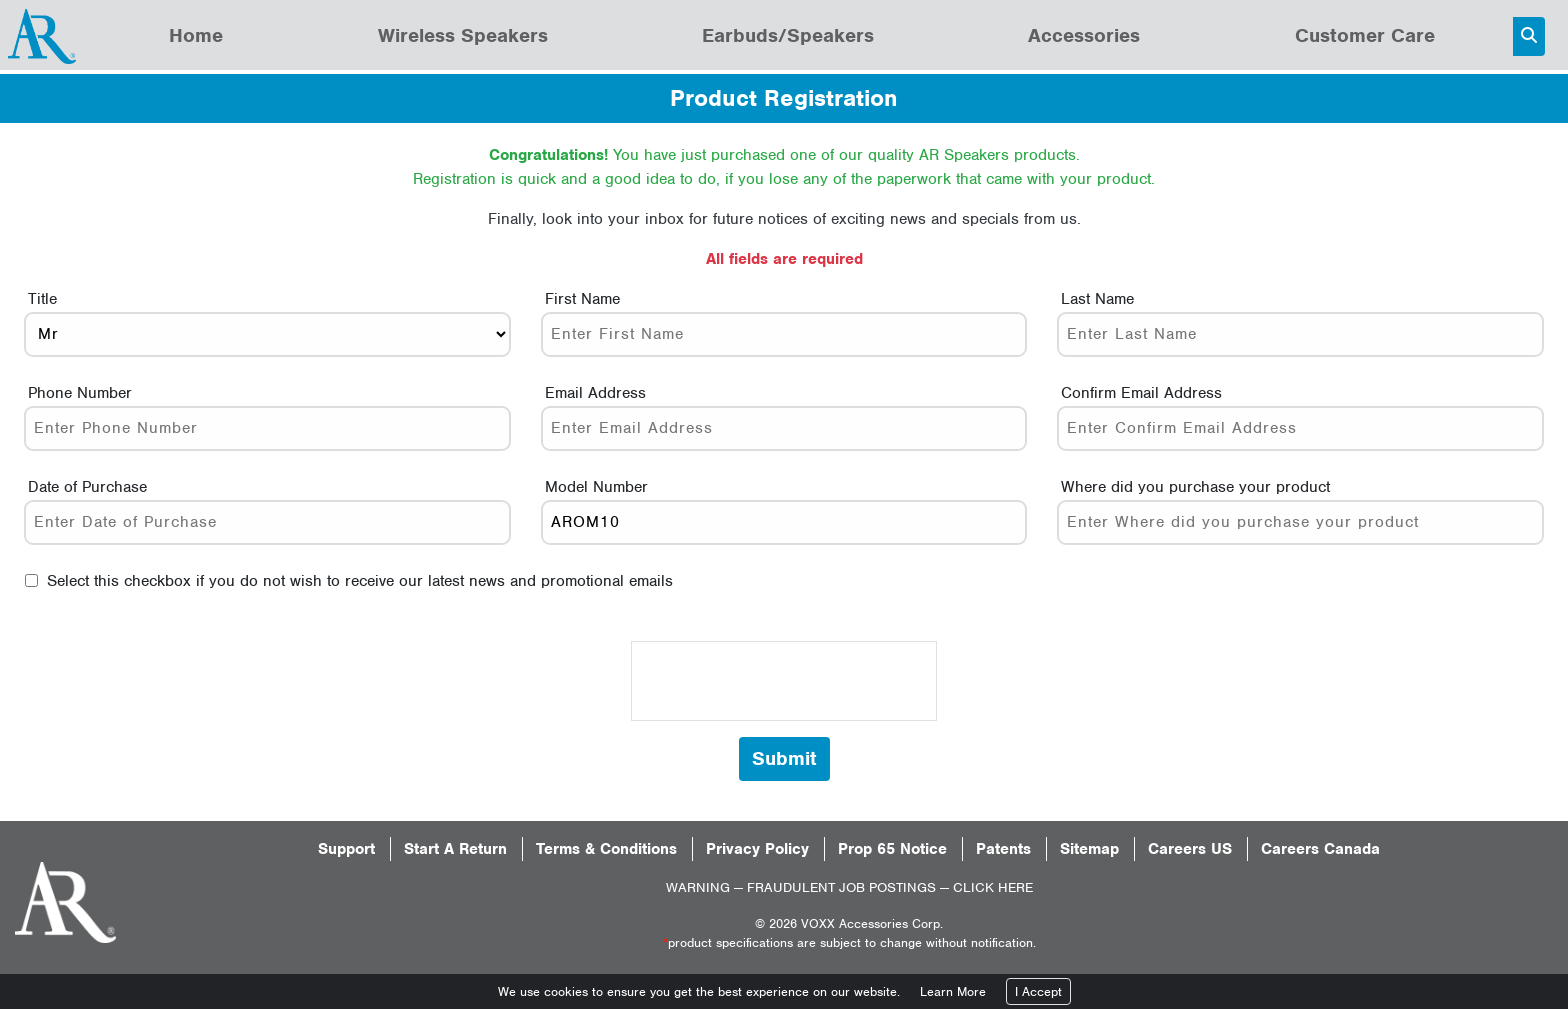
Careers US (1190, 849)
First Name (582, 299)
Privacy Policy (757, 849)
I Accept (1038, 991)
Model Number (596, 487)
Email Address (595, 393)
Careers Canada (1320, 849)
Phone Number (80, 393)
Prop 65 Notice (892, 849)
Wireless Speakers (463, 35)
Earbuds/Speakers (788, 35)
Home (196, 35)
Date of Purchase (87, 487)
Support (346, 849)
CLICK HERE (993, 887)
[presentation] (784, 681)
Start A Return (455, 849)
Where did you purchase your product (1195, 487)
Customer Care (1365, 35)
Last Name (1097, 299)
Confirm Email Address (1141, 393)
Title (42, 299)
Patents (1003, 849)
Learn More (953, 991)
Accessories (1084, 35)
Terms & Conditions (606, 849)
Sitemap (1089, 849)
